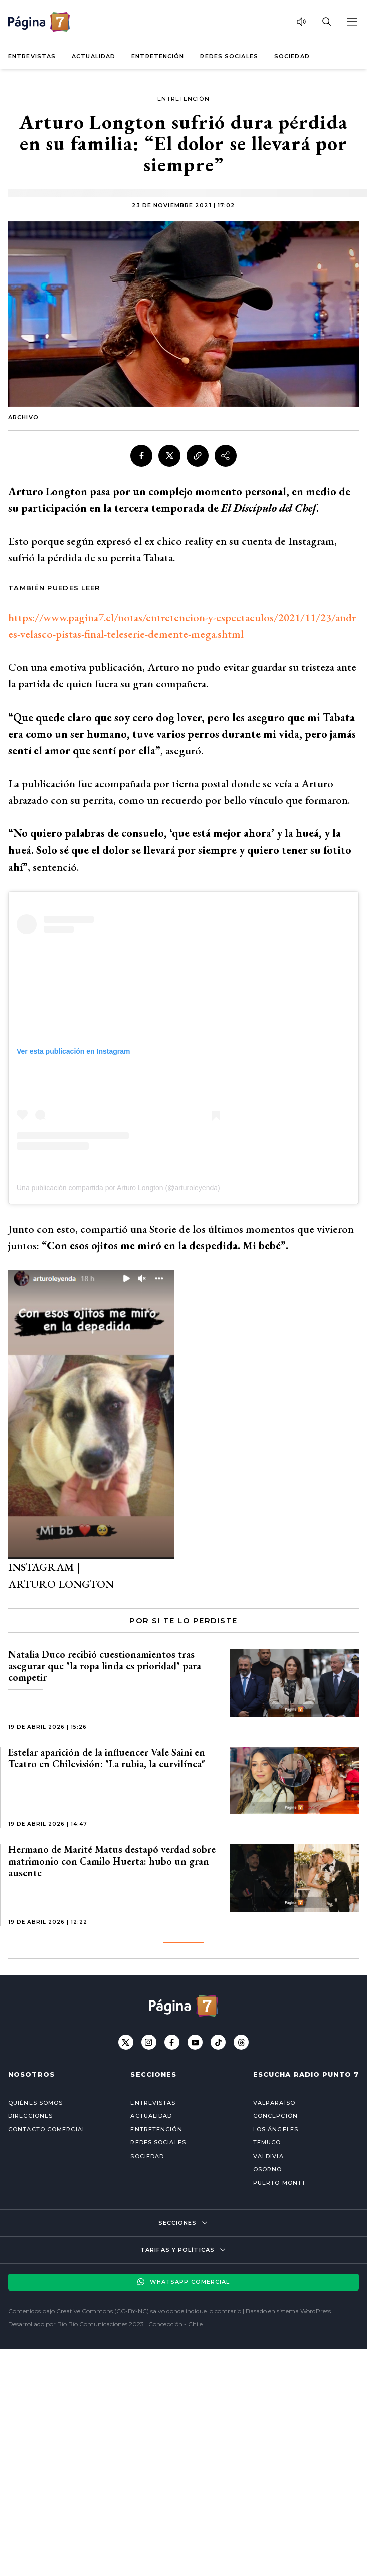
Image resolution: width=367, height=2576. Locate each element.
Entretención (157, 56)
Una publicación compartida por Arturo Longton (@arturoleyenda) (118, 1188)
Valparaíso (274, 2102)
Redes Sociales (229, 56)
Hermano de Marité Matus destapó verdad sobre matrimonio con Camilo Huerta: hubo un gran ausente (112, 1861)
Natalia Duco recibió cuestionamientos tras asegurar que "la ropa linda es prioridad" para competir (104, 1666)
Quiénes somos (35, 2102)
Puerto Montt (279, 2182)
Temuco (267, 2142)
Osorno (267, 2169)
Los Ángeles (275, 2129)
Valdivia (268, 2156)
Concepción (275, 2115)
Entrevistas (32, 56)
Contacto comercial (47, 2129)
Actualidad (93, 56)
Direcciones (30, 2115)
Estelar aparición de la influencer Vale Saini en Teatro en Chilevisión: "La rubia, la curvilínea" (106, 1758)
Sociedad (292, 56)
